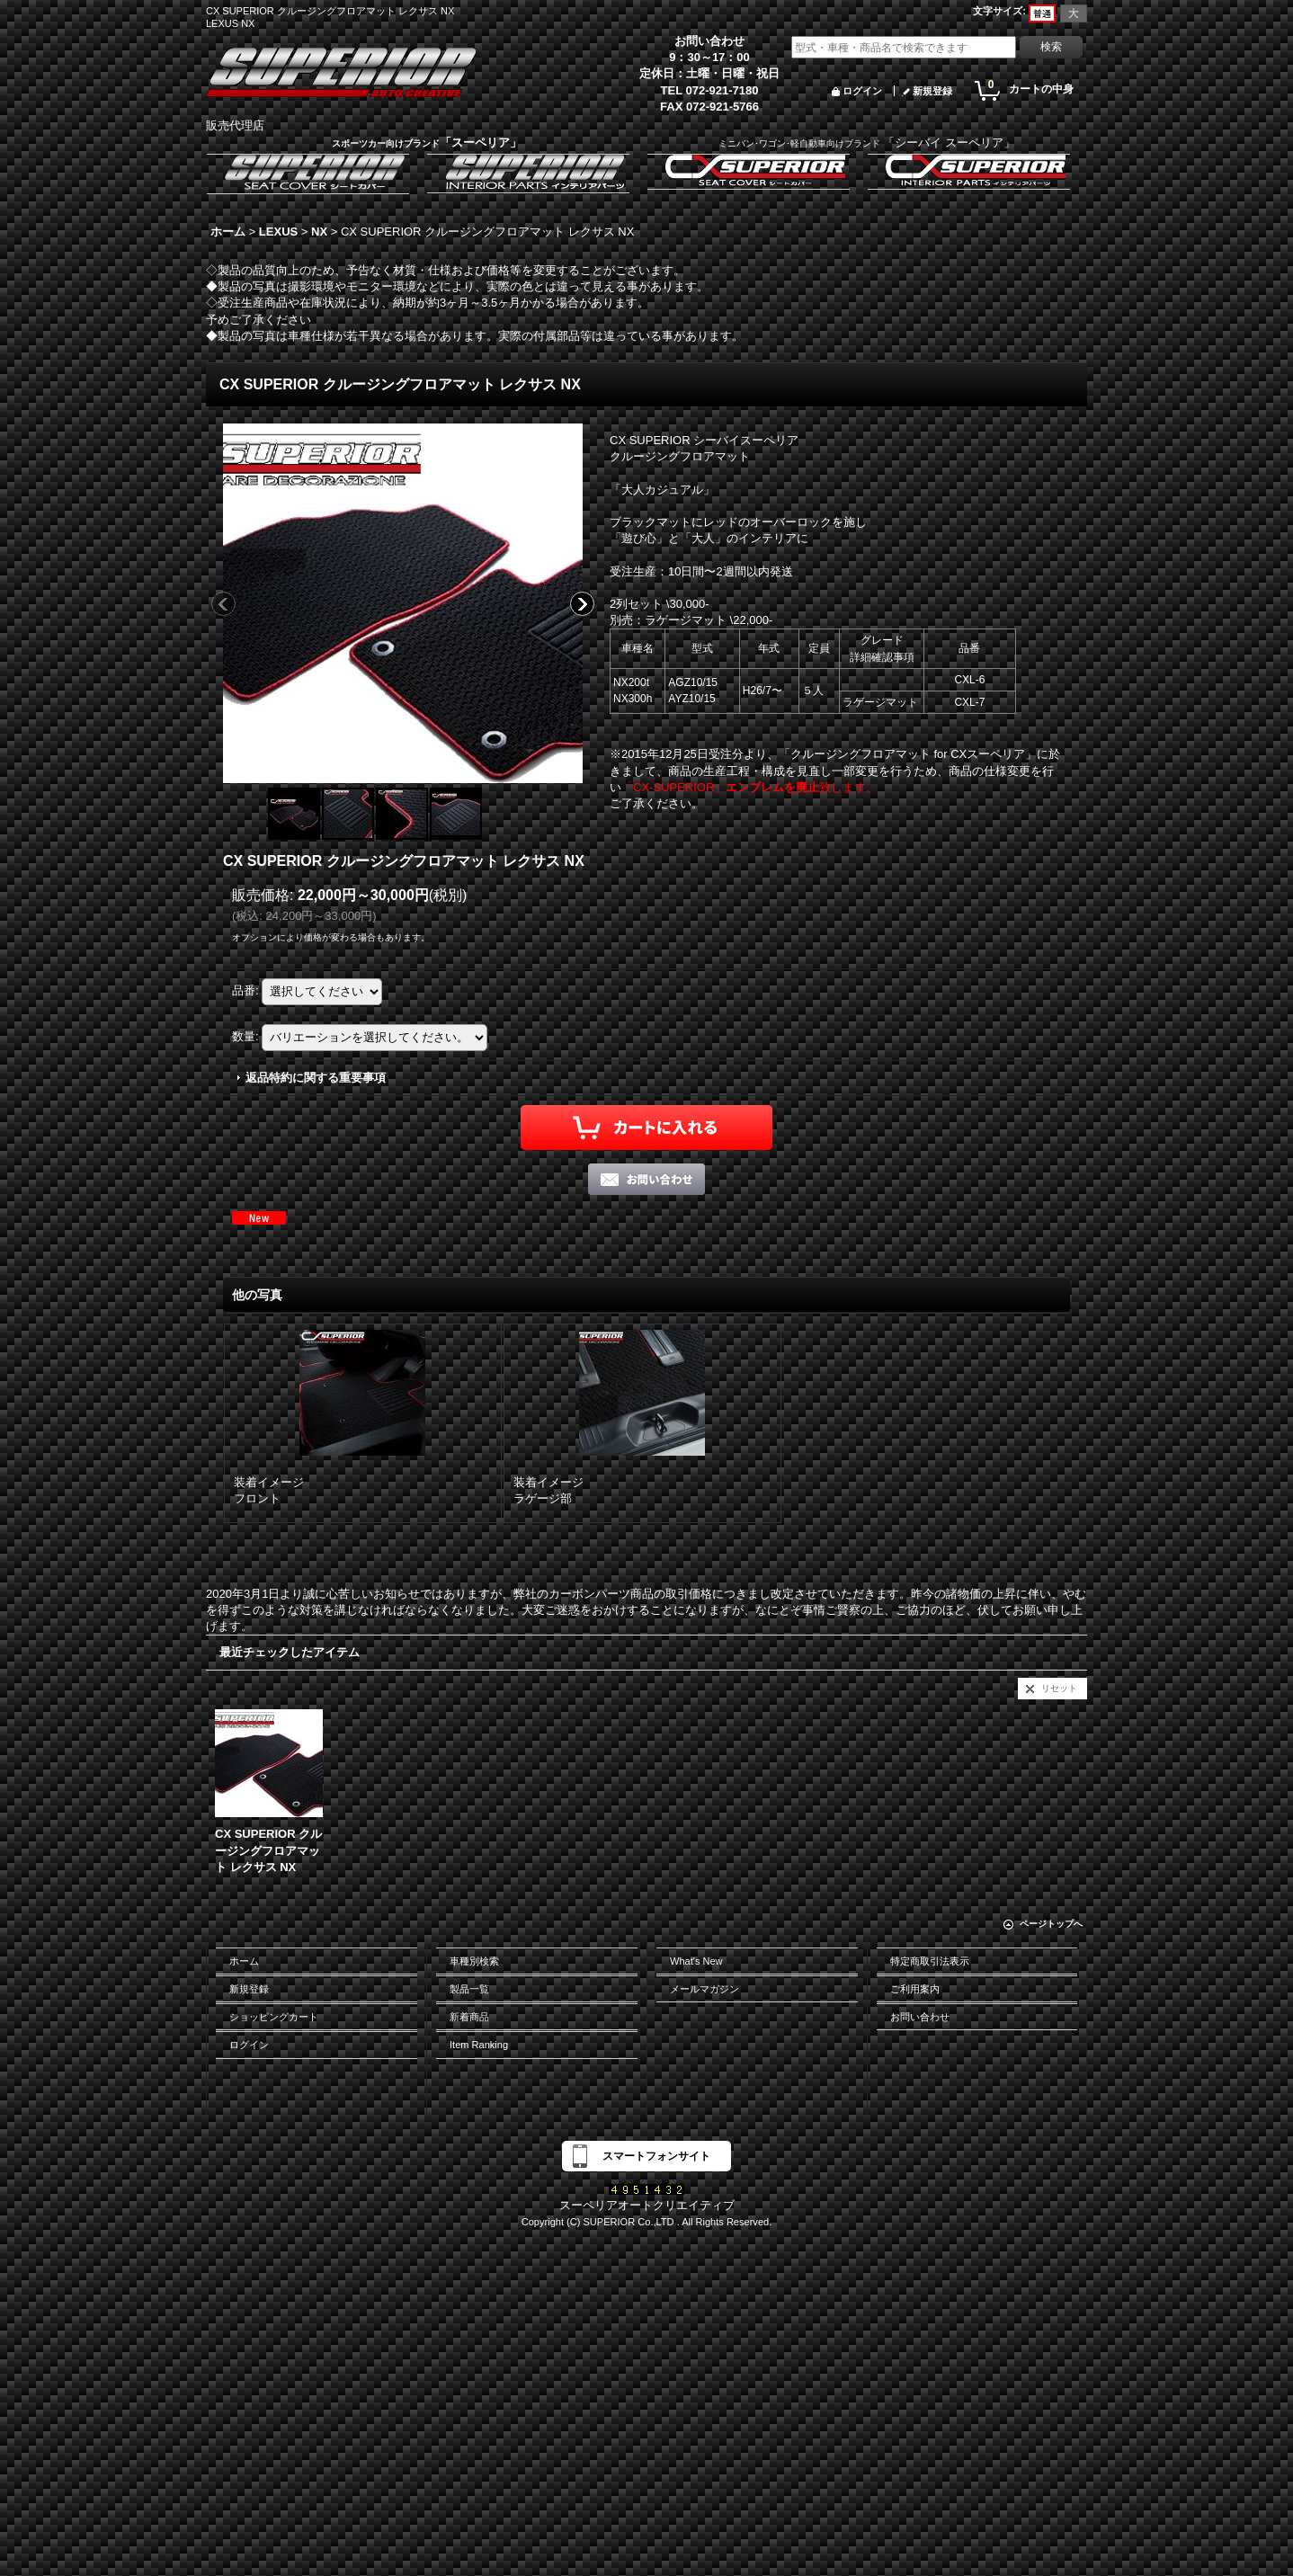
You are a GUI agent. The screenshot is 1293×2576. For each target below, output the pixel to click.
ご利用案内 (915, 1988)
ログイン (862, 90)
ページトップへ (1051, 1924)
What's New (696, 1961)
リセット (1059, 1688)
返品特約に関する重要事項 (315, 1077)
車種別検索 (474, 1961)
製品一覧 (469, 1988)
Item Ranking (479, 2044)
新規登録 (932, 90)
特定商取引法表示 (929, 1961)
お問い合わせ (920, 2016)
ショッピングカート (273, 2016)
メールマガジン (704, 1988)
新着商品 (469, 2016)
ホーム (244, 1961)
